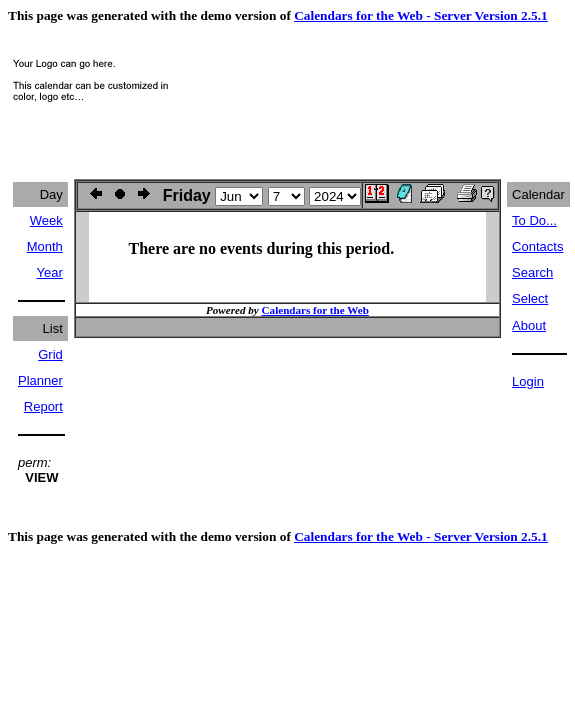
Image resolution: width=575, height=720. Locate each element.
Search (532, 272)
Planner (40, 380)
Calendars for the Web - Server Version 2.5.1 (421, 15)
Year (50, 272)
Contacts (537, 246)
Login (528, 381)
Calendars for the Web (315, 310)
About (529, 325)
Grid (50, 354)
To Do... (534, 220)
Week (46, 220)
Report (43, 406)
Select (530, 298)
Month (45, 246)
